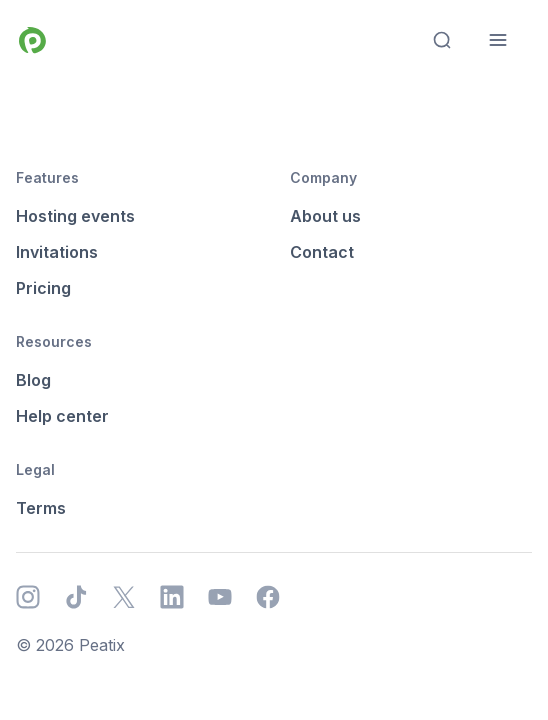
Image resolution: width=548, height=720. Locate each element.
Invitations (57, 252)
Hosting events (75, 216)
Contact (322, 252)
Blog (33, 380)
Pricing (43, 288)
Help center (62, 416)
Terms (41, 508)
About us (325, 216)
